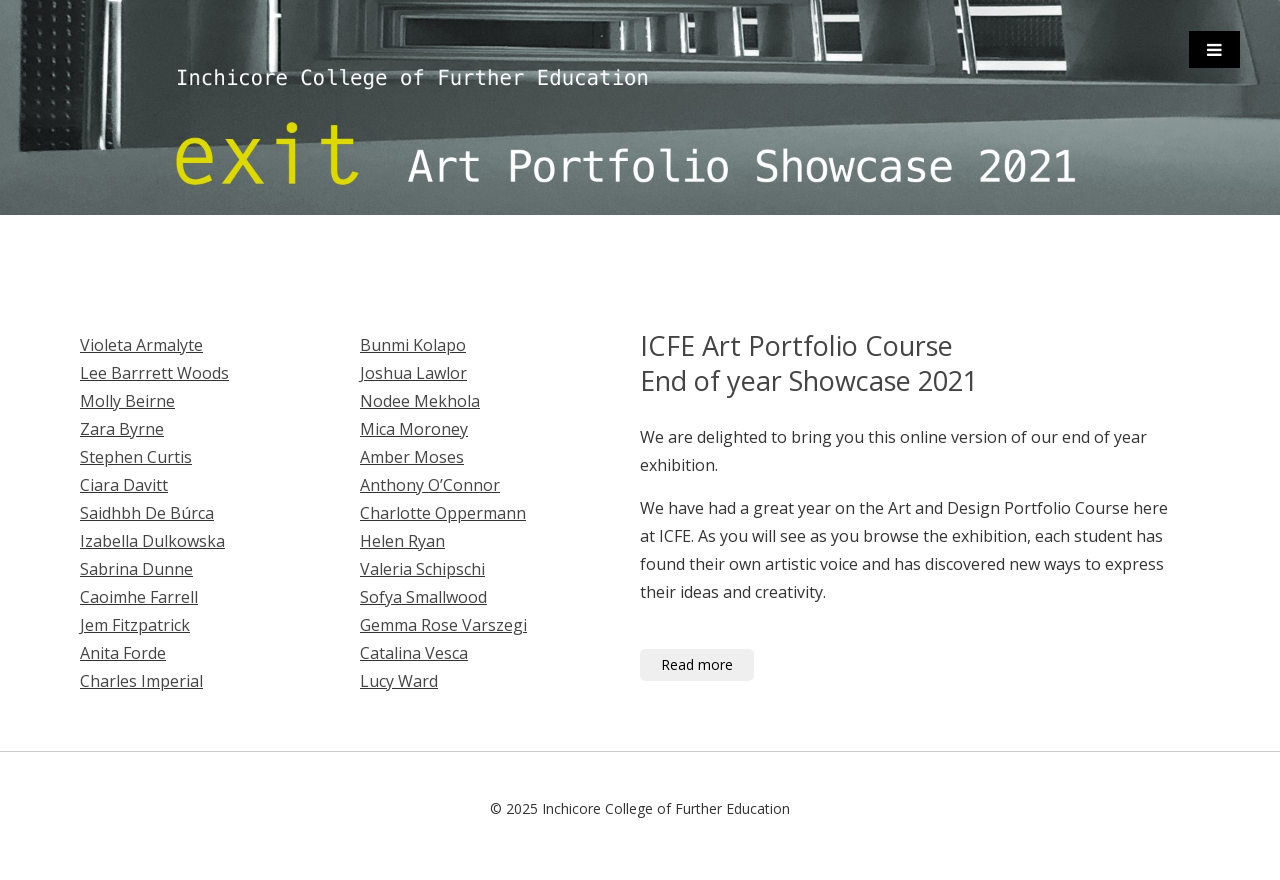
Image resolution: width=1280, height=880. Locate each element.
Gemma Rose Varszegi (443, 625)
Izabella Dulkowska (152, 541)
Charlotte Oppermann (443, 513)
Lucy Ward (399, 681)
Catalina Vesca (414, 653)
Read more (697, 664)
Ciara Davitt (124, 485)
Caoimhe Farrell (139, 597)
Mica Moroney (414, 429)
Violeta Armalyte (141, 345)
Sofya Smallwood (423, 597)
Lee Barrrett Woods (154, 373)
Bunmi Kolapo (413, 345)
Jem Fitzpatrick (135, 625)
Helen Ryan (402, 541)
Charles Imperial (141, 681)
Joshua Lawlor (413, 373)
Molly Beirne (127, 401)
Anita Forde (123, 653)
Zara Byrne (122, 429)
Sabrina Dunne (136, 569)
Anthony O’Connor (430, 485)
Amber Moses (412, 457)
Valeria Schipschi (422, 569)
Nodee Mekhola (420, 401)
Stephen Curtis (136, 457)
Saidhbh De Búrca (147, 513)
